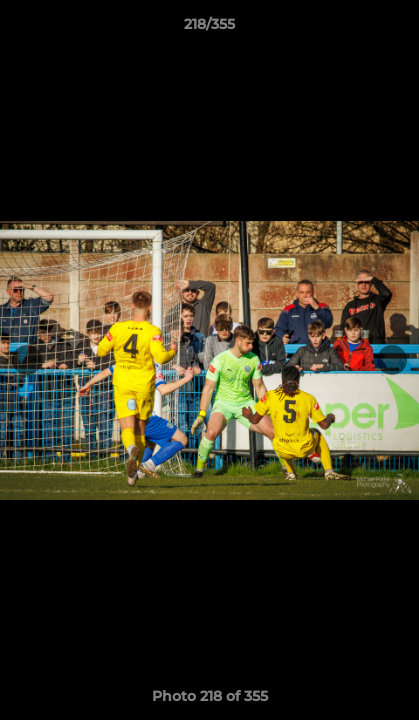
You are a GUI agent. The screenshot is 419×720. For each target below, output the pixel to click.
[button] (395, 29)
